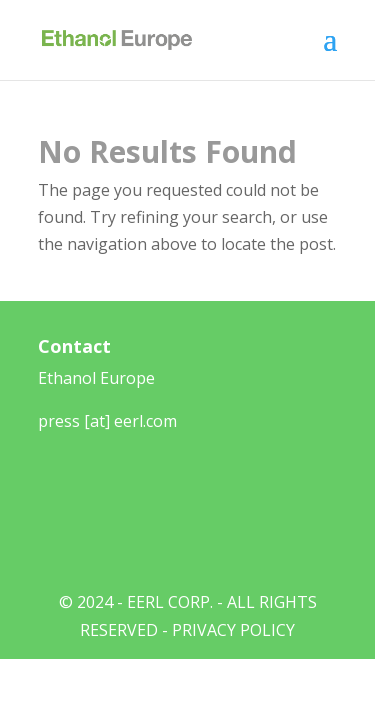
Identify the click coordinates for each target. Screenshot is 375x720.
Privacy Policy (233, 630)
